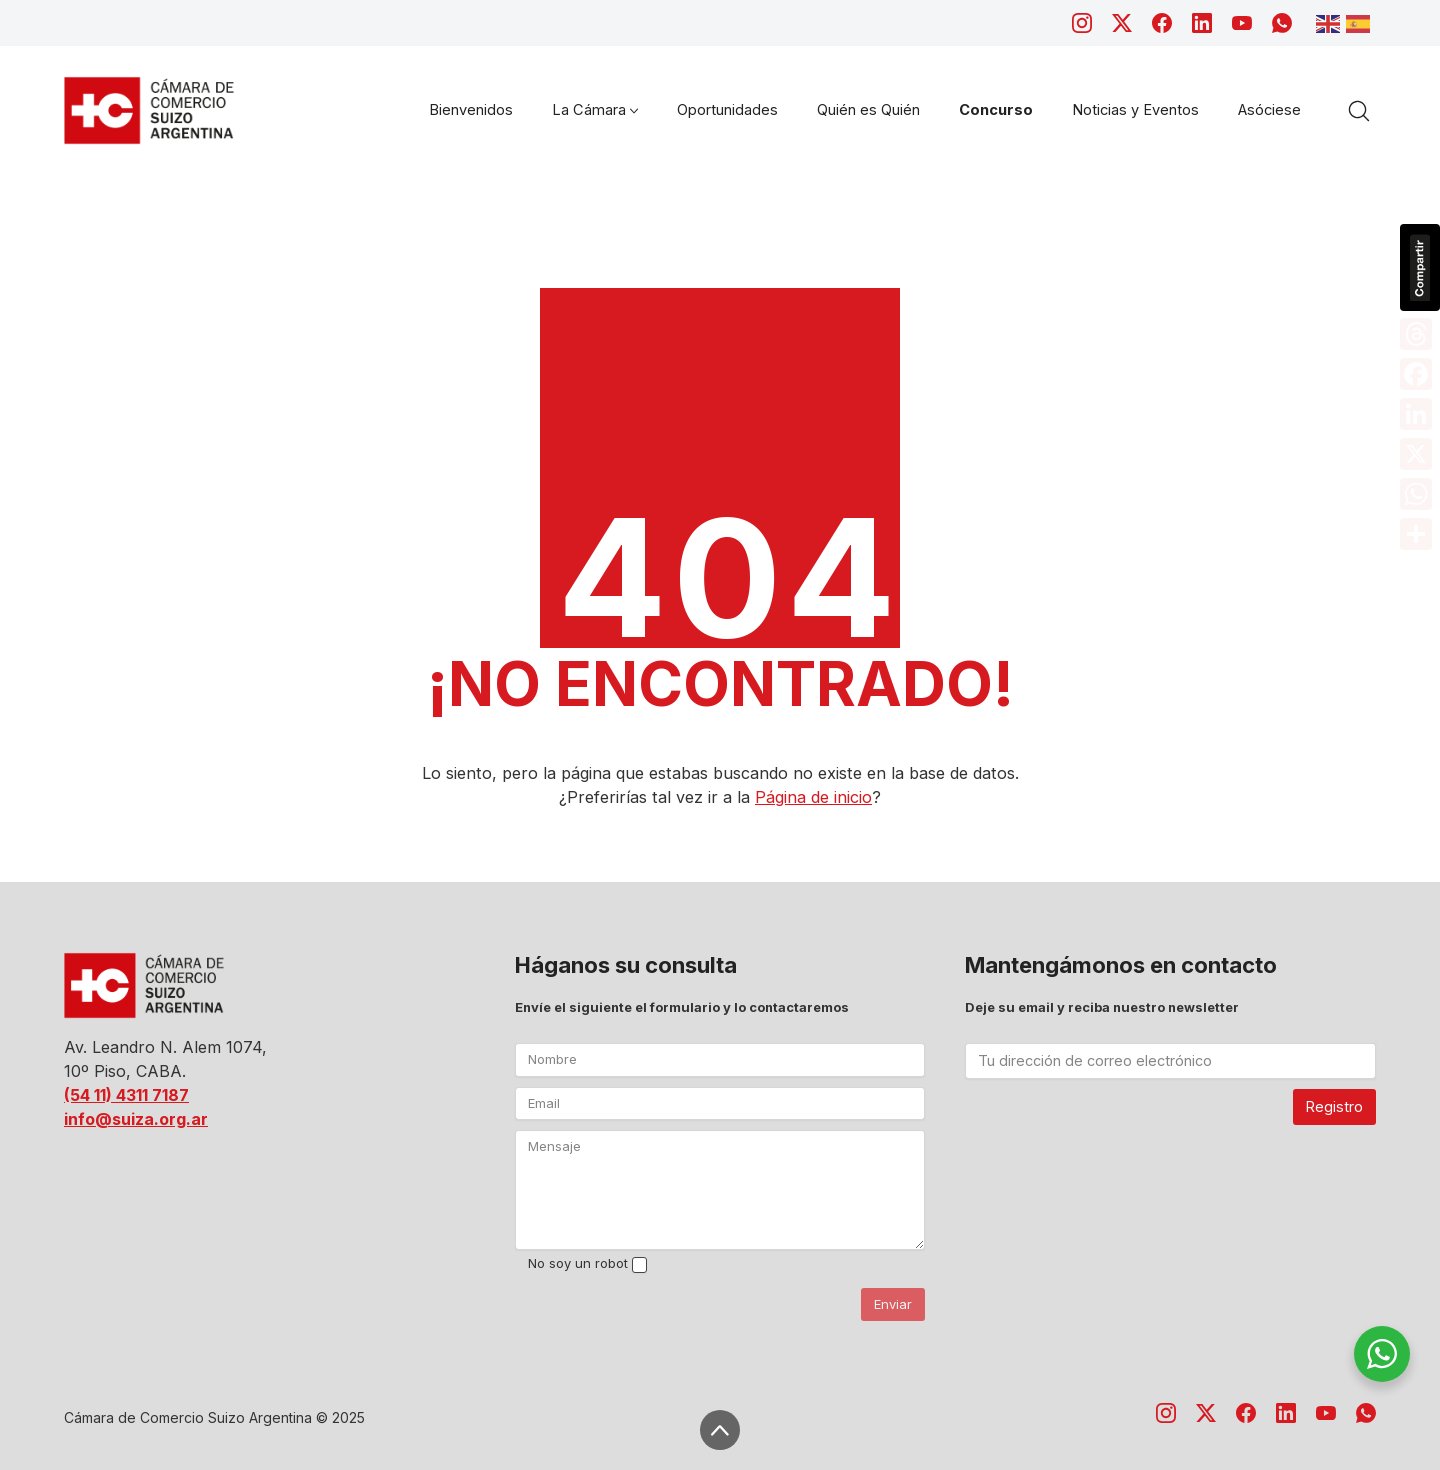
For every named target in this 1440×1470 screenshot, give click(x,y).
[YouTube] (1242, 23)
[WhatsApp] (1282, 23)
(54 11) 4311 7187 (126, 1095)
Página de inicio (813, 797)
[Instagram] (1082, 23)
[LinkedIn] (1202, 23)
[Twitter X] (1122, 23)
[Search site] (1359, 111)
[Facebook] (1162, 23)
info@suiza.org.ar (136, 1119)
